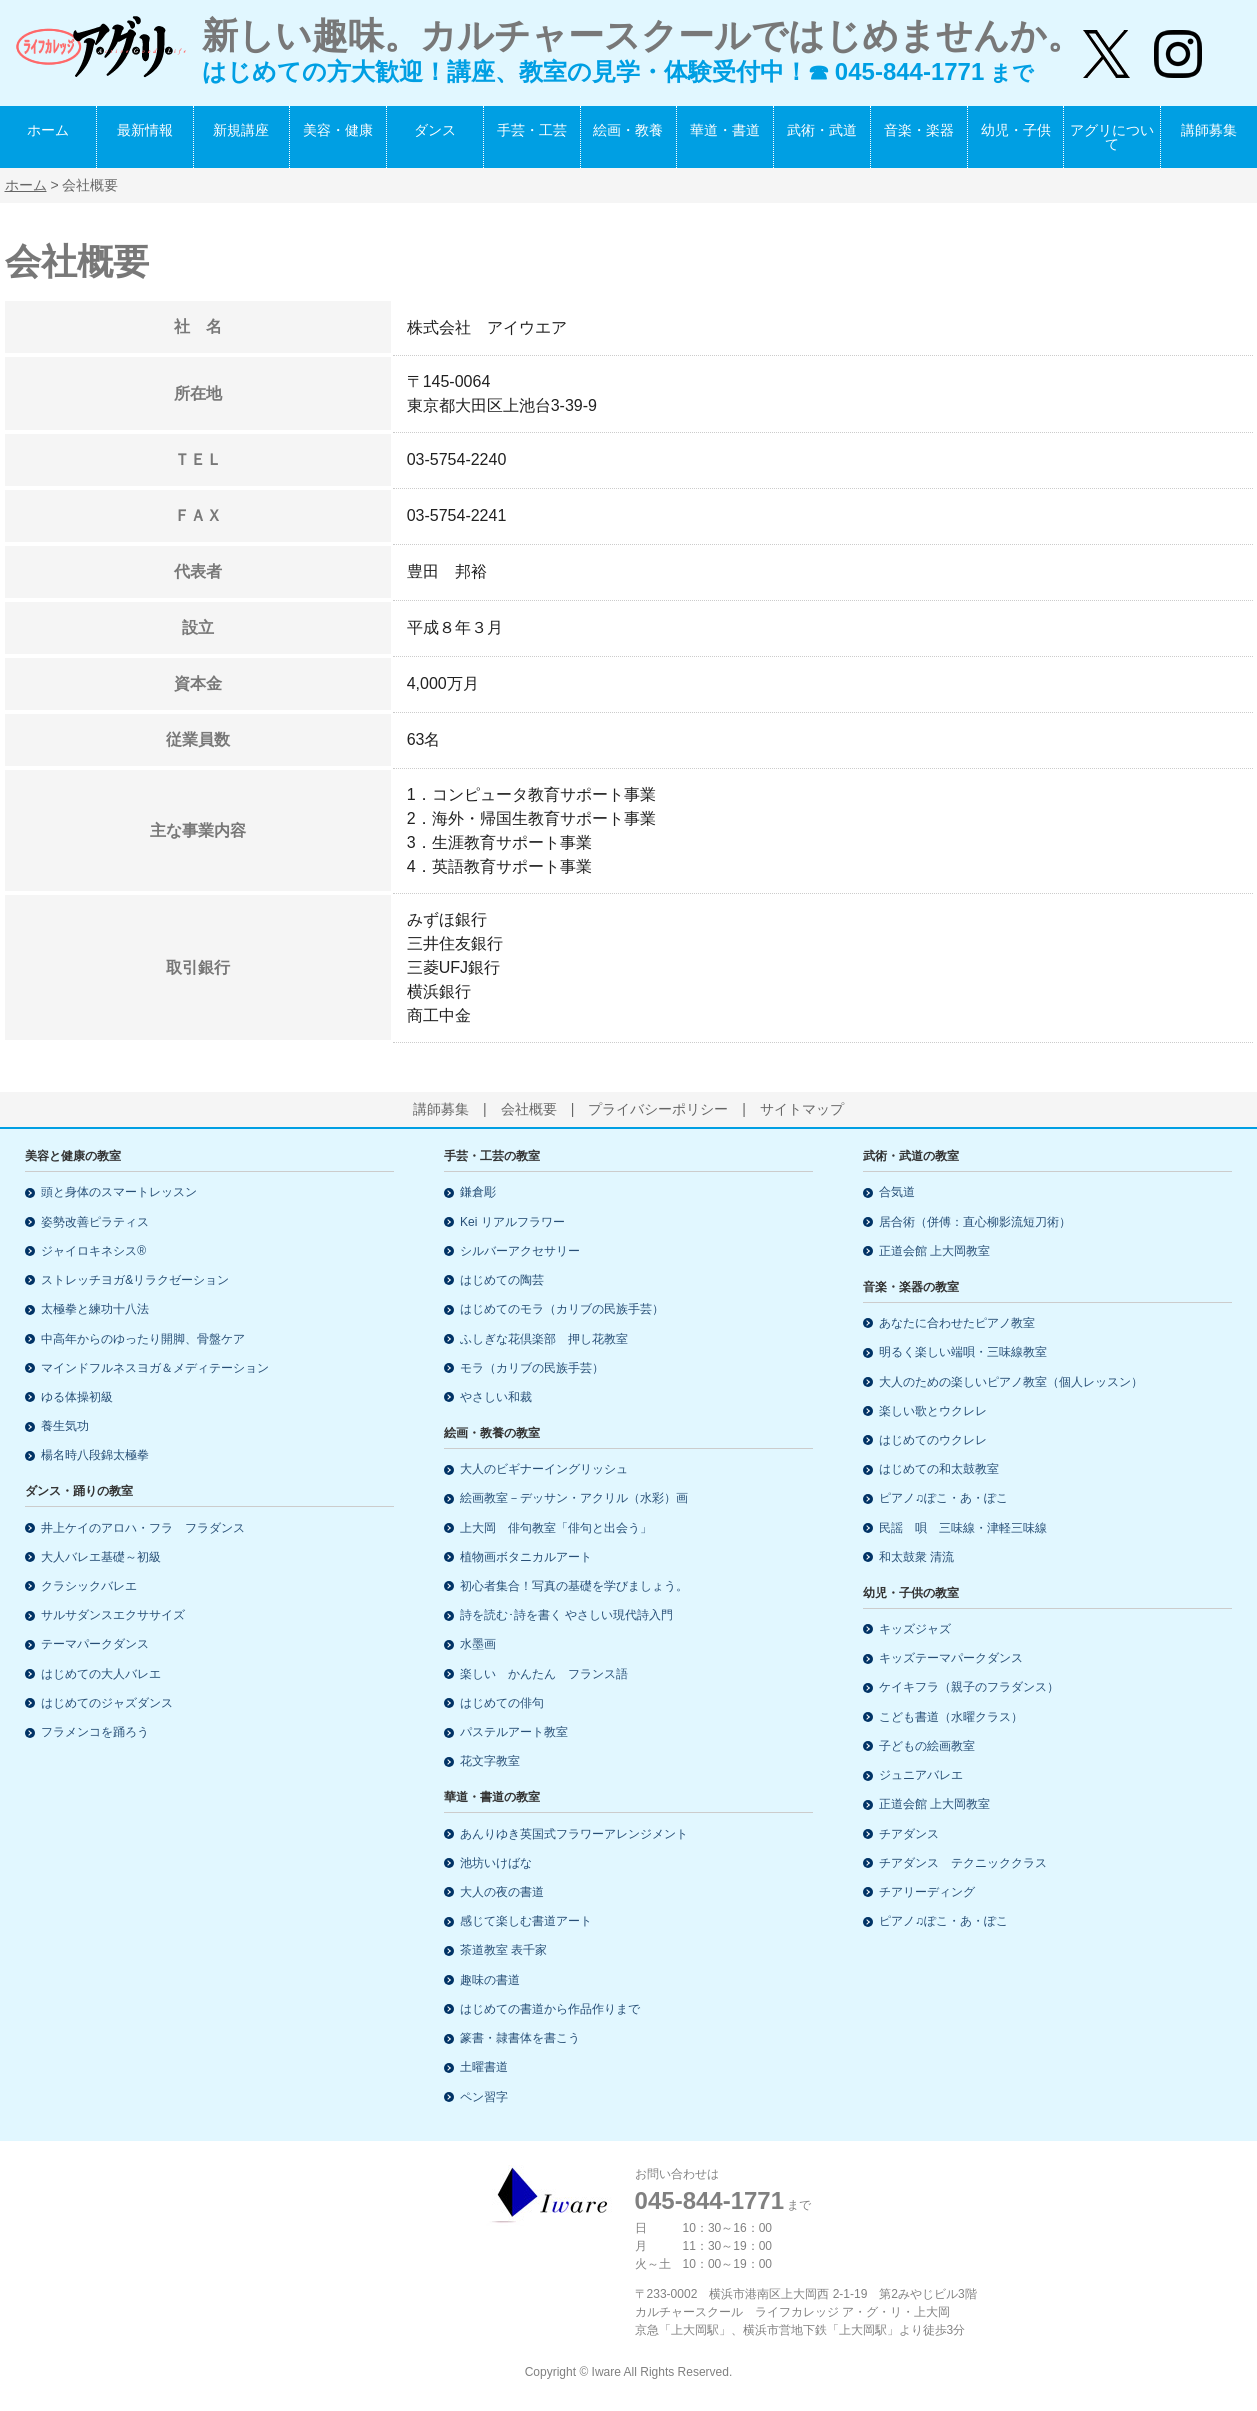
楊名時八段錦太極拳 (95, 1455)
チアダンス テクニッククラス (963, 1863)
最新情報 (145, 130)
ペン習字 (484, 2097)
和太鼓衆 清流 (916, 1557)
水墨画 (478, 1644)
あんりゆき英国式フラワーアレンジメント (574, 1834)
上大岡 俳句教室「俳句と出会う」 (556, 1528)
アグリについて (1112, 137)
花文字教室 (490, 1761)
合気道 (897, 1192)
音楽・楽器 (919, 130)
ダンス (435, 130)
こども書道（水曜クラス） (951, 1717)
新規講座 (241, 130)
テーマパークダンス (95, 1644)
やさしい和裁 (496, 1397)
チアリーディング (927, 1892)
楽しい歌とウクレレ (933, 1411)
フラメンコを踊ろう (95, 1732)
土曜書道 (484, 2067)
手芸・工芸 (532, 130)
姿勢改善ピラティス (95, 1222)
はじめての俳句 (502, 1703)
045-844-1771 (709, 2200)
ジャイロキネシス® (93, 1251)
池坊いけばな (496, 1863)
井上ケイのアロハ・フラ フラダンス (143, 1528)
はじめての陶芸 (502, 1280)
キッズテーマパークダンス (951, 1658)
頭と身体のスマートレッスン (119, 1192)
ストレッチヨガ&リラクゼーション (135, 1280)
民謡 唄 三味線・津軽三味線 (963, 1528)
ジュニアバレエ (921, 1775)
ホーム (48, 130)
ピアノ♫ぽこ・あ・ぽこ (943, 1498)
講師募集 (1209, 130)
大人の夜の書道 (502, 1892)
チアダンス (909, 1834)
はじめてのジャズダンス (107, 1703)
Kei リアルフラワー (512, 1222)
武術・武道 (822, 130)
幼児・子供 (1016, 130)
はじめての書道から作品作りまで (550, 2009)
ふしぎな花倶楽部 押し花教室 (544, 1339)
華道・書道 (725, 130)
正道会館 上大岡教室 (934, 1251)
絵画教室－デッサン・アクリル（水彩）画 (574, 1498)
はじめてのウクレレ (933, 1440)
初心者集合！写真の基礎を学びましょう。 (574, 1586)
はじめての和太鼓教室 (939, 1469)
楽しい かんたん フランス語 (544, 1674)
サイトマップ (802, 1109)
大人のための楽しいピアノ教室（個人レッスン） (1011, 1382)
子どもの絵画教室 (927, 1746)
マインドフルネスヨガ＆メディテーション (155, 1368)
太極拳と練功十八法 (95, 1309)
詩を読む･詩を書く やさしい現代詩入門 (566, 1615)
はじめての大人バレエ (101, 1674)
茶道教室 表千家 (503, 1950)
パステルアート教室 (514, 1732)
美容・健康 (338, 130)
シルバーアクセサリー (520, 1251)
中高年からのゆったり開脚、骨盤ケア (143, 1339)
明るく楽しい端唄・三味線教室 (963, 1352)
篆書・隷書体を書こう (520, 2038)
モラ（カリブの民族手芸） (532, 1368)
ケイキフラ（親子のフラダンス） (969, 1687)
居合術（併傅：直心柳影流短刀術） (975, 1222)
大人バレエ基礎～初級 (101, 1557)
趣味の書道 (490, 1980)
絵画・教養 (628, 130)
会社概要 (529, 1109)
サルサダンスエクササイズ (113, 1615)
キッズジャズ (915, 1629)
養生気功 (65, 1426)
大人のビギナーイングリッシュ (544, 1469)
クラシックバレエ (89, 1586)
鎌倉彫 (478, 1192)
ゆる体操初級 (77, 1397)
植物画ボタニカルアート (526, 1557)
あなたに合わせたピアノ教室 (957, 1323)
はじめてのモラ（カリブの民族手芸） (562, 1309)
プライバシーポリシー (658, 1109)
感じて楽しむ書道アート (526, 1921)
